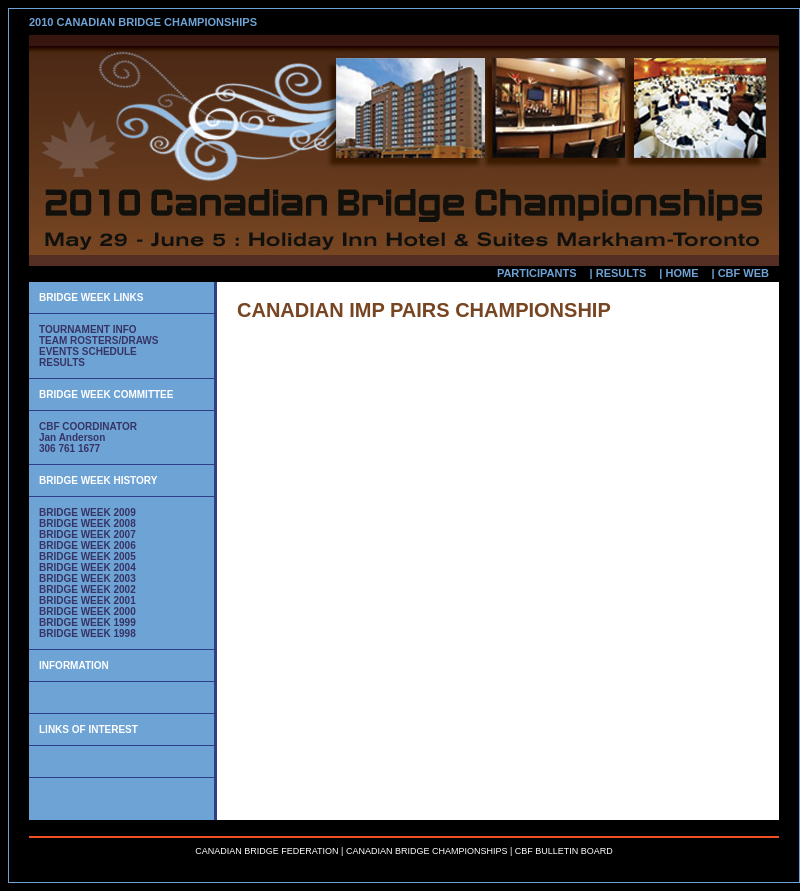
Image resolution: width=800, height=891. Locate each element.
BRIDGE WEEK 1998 (87, 633)
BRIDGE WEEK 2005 (87, 556)
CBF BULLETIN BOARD (564, 851)
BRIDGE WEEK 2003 (87, 578)
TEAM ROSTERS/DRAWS (98, 340)
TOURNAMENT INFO (88, 329)
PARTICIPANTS (537, 273)
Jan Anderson (72, 437)
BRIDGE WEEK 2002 (87, 589)
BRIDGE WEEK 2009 (87, 512)
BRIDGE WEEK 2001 (87, 600)
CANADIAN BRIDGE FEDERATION (266, 851)
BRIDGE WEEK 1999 (87, 622)
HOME (681, 273)
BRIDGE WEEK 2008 (87, 523)
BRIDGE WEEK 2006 (87, 545)
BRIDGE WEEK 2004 (87, 567)
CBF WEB (743, 273)
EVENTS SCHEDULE (88, 351)
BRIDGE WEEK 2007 (87, 534)
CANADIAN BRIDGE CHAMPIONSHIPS (427, 851)
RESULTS (621, 273)
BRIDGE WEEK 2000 (87, 611)
